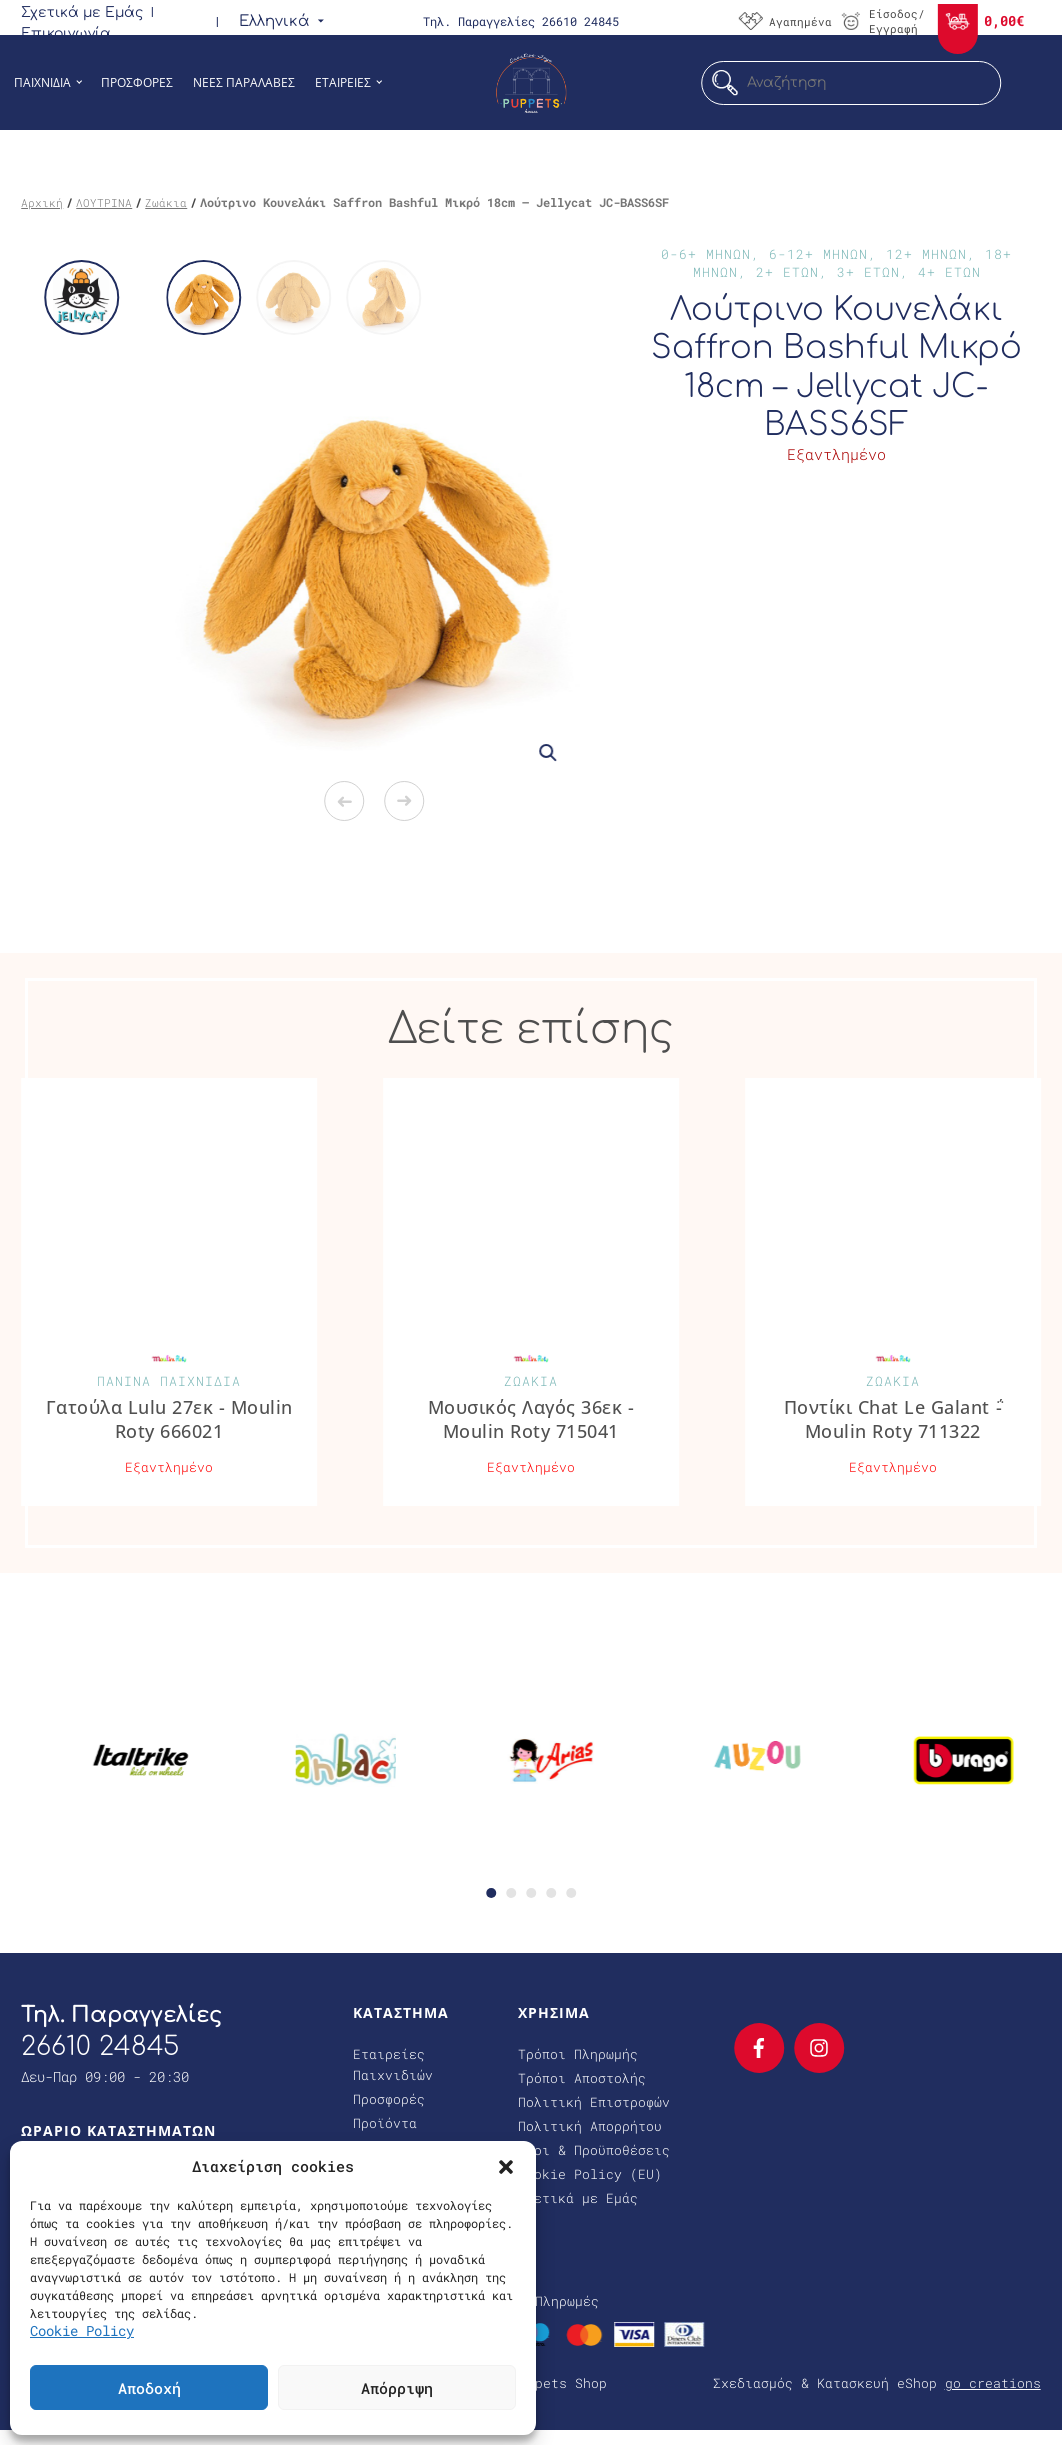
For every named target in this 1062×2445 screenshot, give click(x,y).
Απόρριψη (397, 2388)
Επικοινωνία (66, 33)
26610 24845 (100, 2046)
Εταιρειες (343, 82)
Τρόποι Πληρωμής (578, 2054)
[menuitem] (274, 21)
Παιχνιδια (42, 82)
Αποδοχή (149, 2388)
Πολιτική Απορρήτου (590, 2126)
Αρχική (42, 202)
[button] (506, 2166)
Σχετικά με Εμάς (82, 12)
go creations (993, 2383)
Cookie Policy (82, 2330)
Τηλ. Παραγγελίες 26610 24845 (521, 21)
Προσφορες (137, 82)
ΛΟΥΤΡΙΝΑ (104, 202)
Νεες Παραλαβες (244, 82)
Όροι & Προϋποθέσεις (594, 2150)
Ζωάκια (166, 202)
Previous (344, 801)
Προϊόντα (385, 2123)
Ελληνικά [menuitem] (274, 21)
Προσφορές (389, 2099)
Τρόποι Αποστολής (582, 2078)
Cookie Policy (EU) (590, 2174)
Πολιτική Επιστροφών (594, 2102)
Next (404, 801)
